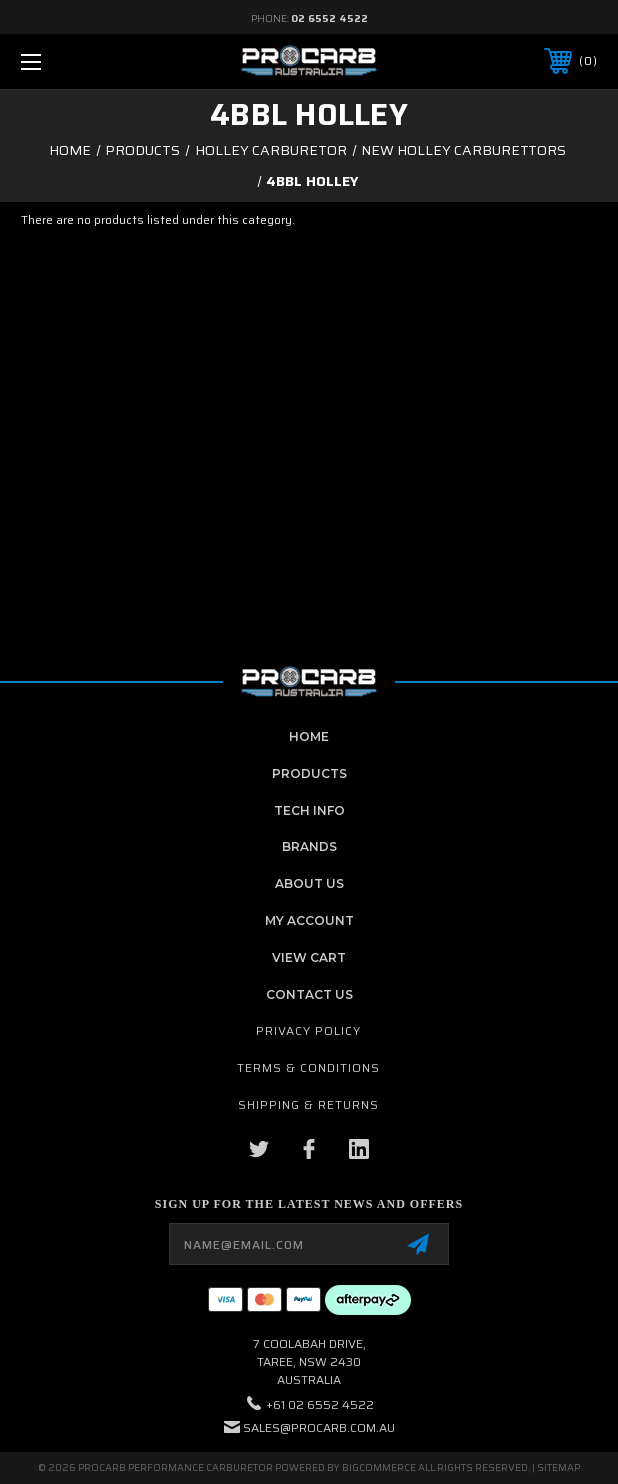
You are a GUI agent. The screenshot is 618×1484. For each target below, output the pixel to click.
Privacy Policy (308, 1030)
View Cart (309, 957)
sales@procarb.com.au (319, 1427)
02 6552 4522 (329, 18)
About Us (309, 883)
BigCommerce (379, 1467)
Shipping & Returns (308, 1104)
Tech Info (309, 810)
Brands (309, 846)
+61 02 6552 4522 (320, 1404)
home (309, 736)
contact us (309, 994)
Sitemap (558, 1467)
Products (309, 773)
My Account (309, 920)
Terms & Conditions (308, 1067)
